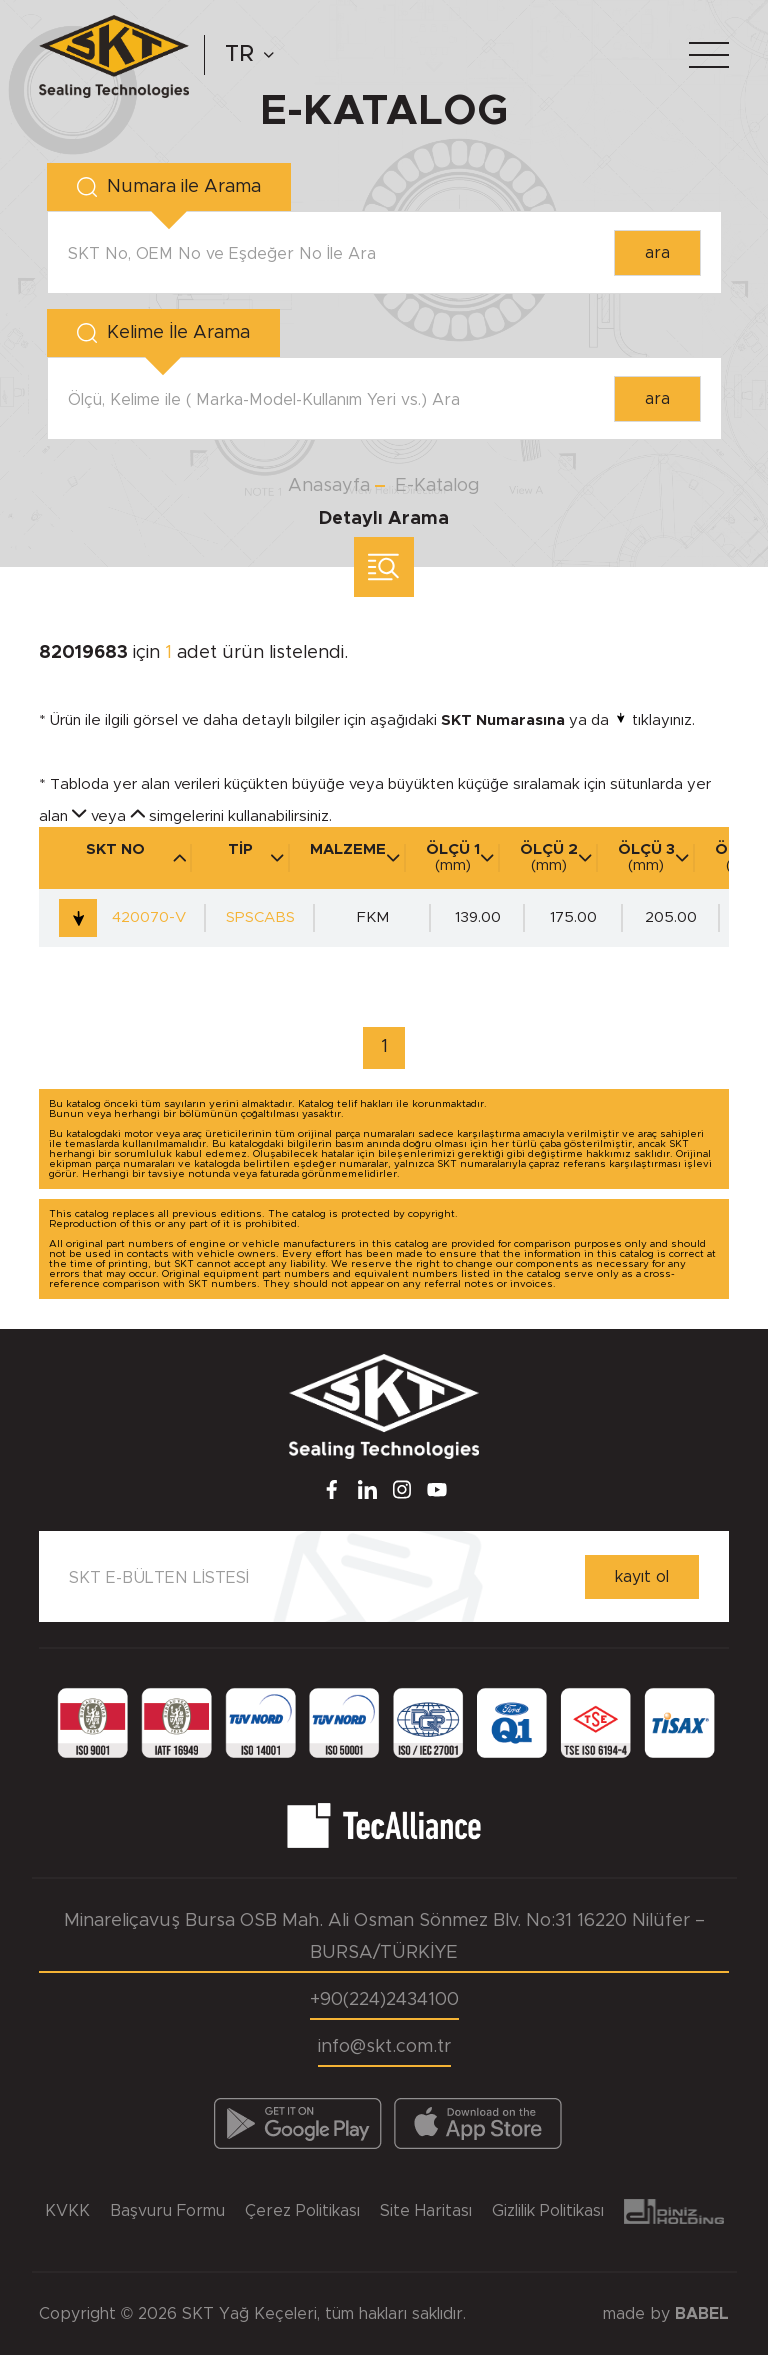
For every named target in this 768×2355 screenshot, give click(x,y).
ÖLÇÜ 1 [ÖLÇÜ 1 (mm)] (485, 857)
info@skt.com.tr (384, 2047)
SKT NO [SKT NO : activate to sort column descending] (146, 853)
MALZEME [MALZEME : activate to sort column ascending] (380, 853)
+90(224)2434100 (384, 2000)
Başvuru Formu (167, 2211)
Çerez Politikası (302, 2211)
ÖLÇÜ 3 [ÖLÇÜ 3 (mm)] (678, 857)
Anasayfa (329, 486)
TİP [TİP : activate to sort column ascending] (278, 853)
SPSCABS (260, 917)
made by (666, 2314)
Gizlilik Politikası (548, 2211)
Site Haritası (426, 2211)
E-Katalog (437, 486)
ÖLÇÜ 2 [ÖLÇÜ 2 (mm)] (581, 857)
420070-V (122, 918)
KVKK (67, 2211)
